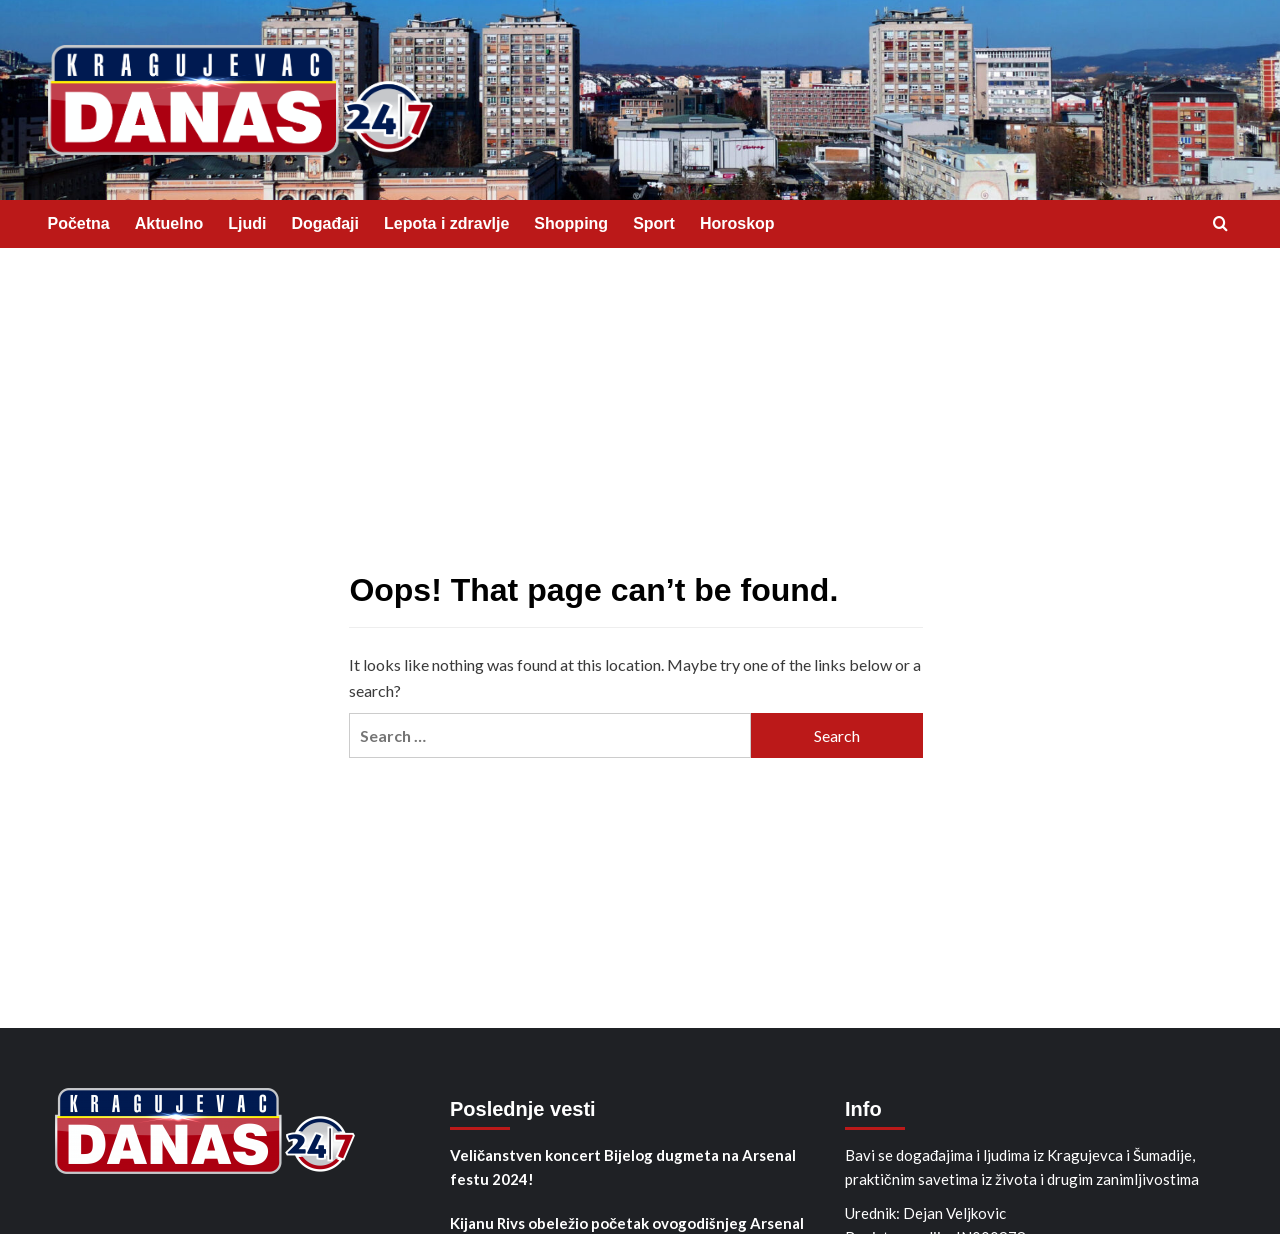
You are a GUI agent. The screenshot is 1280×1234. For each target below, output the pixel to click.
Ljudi (247, 223)
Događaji (325, 223)
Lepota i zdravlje (446, 223)
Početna (79, 223)
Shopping (571, 223)
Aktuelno (169, 223)
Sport (654, 223)
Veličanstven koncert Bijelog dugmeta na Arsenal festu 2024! (623, 1167)
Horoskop (737, 223)
